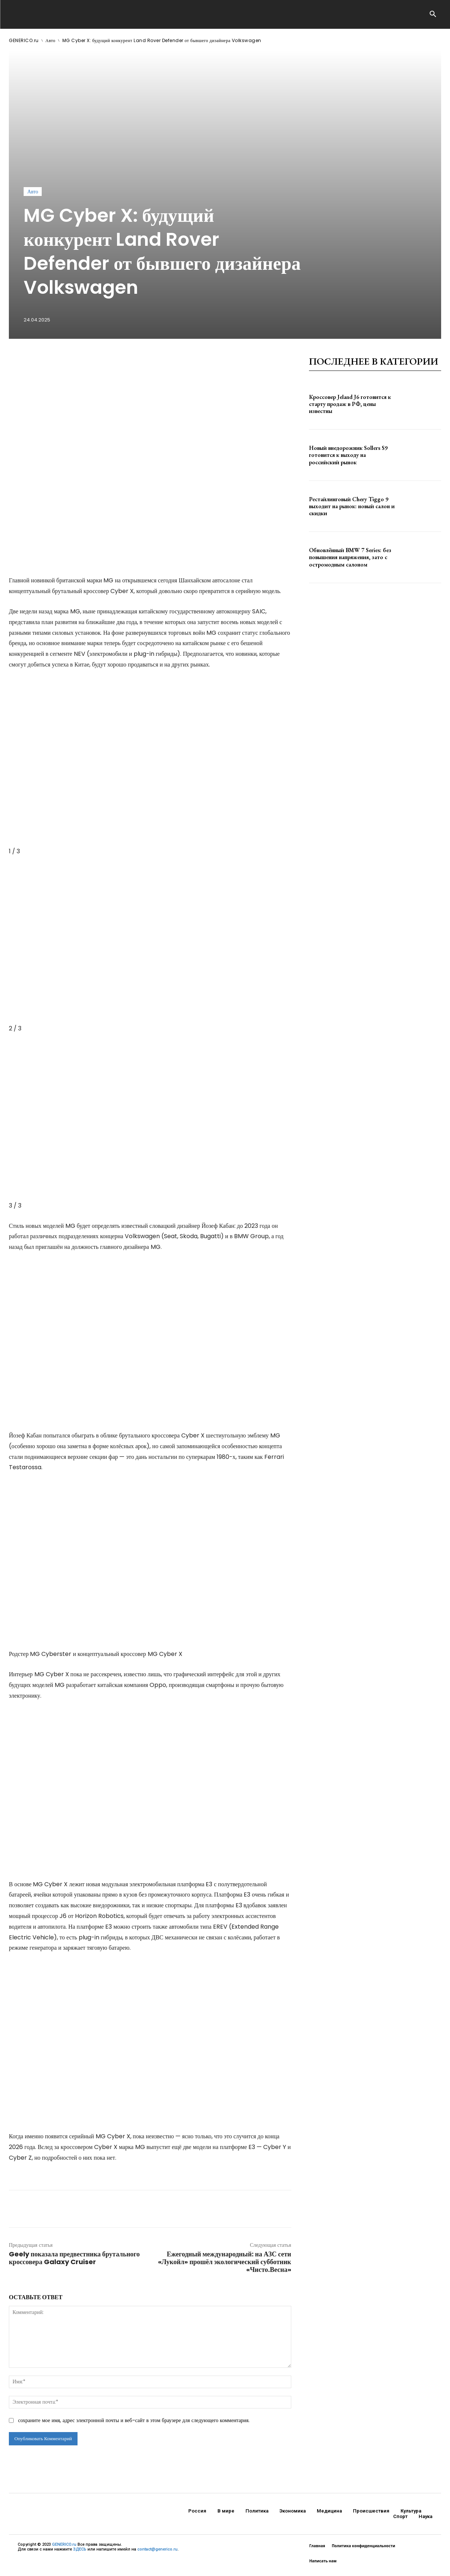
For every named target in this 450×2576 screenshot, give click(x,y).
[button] (432, 14)
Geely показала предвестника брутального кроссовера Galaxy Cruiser (74, 2257)
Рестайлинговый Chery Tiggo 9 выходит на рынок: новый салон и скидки (352, 506)
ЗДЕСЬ (79, 2549)
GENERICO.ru (24, 40)
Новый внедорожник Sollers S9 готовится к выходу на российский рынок (348, 455)
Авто (50, 40)
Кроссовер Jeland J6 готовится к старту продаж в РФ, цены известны (350, 404)
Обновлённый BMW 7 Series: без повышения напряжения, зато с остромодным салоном (350, 557)
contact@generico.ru (157, 2549)
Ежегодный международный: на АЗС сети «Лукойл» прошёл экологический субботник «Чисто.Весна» (224, 2261)
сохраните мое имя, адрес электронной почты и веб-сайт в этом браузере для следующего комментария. (134, 2420)
